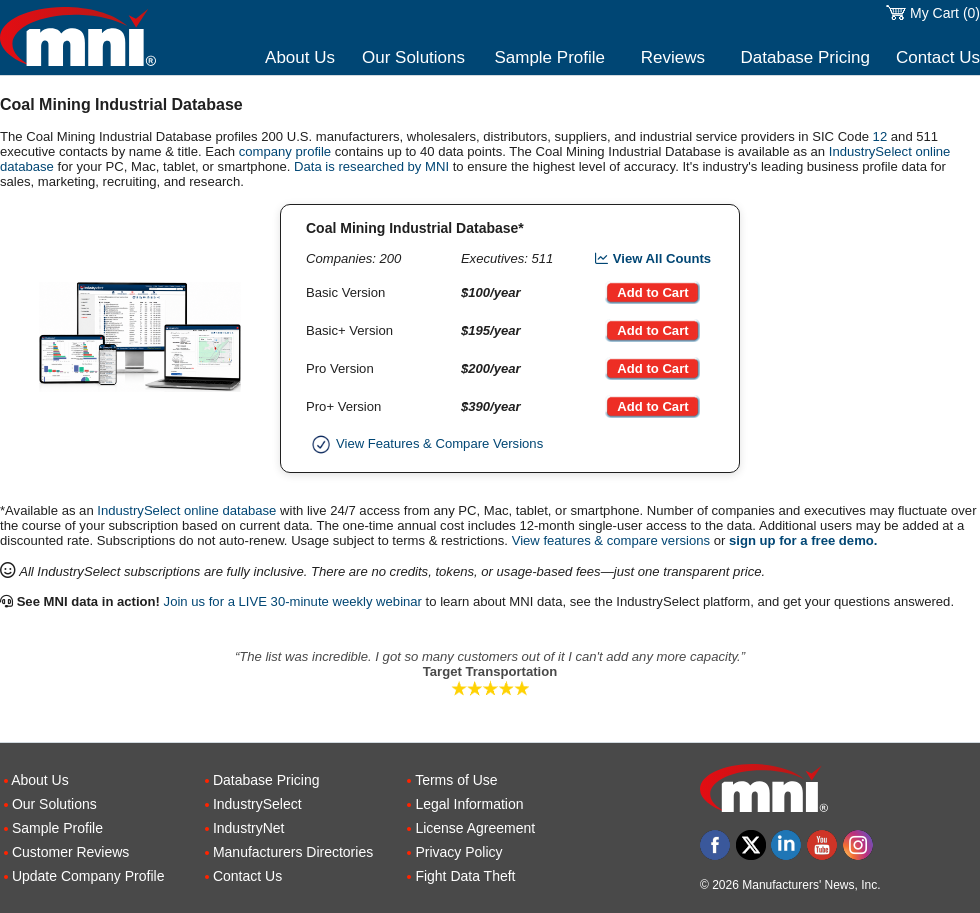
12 (880, 136)
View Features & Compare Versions (424, 443)
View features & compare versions (611, 540)
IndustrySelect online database (186, 510)
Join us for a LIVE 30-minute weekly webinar (293, 601)
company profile (285, 151)
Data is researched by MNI (371, 166)
